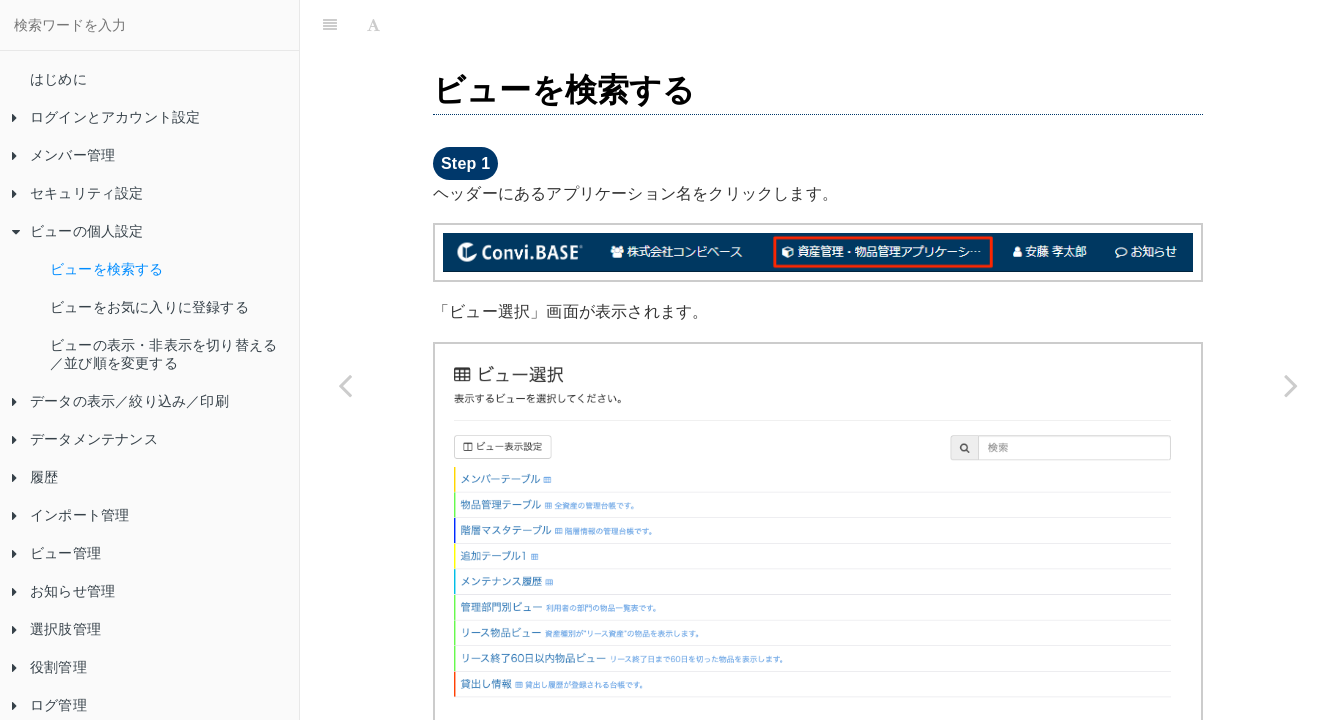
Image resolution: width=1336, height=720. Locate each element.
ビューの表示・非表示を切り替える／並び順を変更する (163, 354)
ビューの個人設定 (78, 231)
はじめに (58, 79)
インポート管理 (70, 515)
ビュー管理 (56, 553)
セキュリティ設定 (78, 193)
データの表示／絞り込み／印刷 (120, 401)
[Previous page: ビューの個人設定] (345, 385)
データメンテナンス (85, 439)
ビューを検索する (107, 269)
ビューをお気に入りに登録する (149, 307)
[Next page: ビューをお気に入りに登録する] (1291, 385)
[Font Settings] (373, 25)
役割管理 (49, 667)
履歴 (35, 477)
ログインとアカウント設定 (106, 117)
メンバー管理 (63, 155)
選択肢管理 (56, 629)
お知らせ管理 (63, 591)
